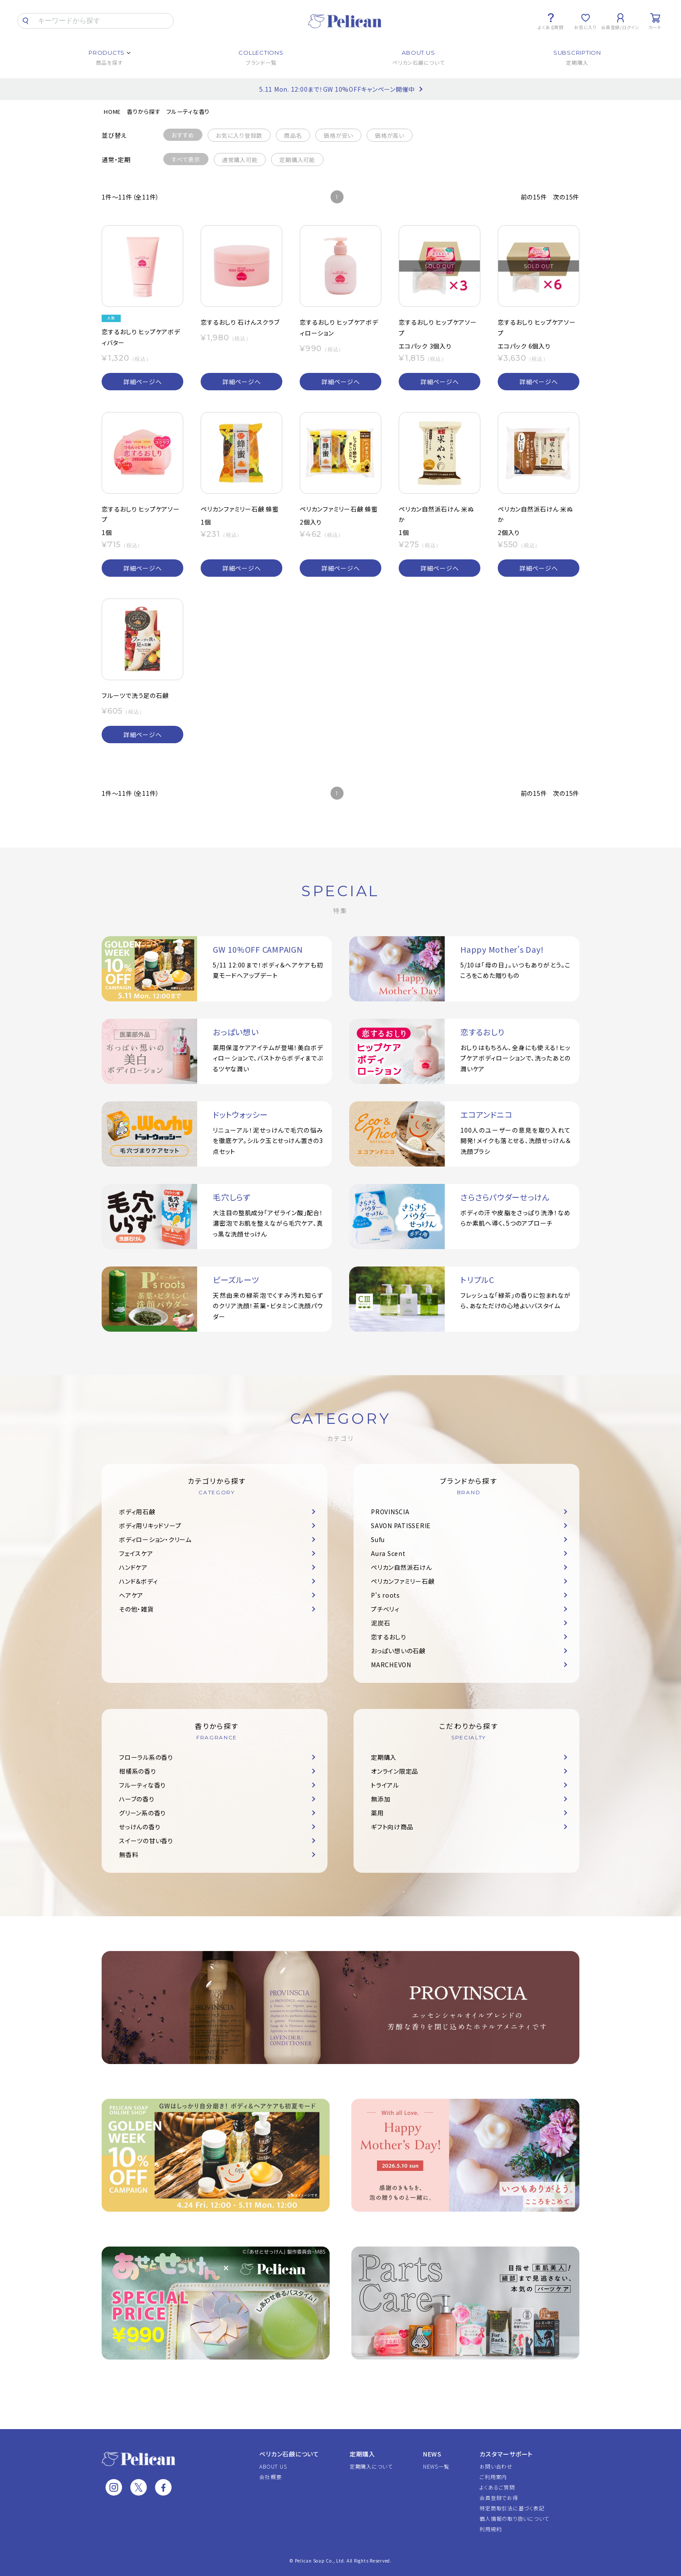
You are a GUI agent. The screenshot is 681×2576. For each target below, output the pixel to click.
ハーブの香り (137, 1799)
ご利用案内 (493, 2476)
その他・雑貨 (136, 1609)
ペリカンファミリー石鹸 (402, 1581)
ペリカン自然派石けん (401, 1567)
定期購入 (384, 1757)
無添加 (380, 1799)
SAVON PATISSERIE (401, 1525)
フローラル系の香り (146, 1757)
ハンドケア (133, 1567)
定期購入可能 (297, 160)
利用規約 (490, 2529)
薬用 (377, 1813)
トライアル (385, 1785)
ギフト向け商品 (392, 1827)
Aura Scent (388, 1553)
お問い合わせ (495, 2466)
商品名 (293, 135)
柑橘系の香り (137, 1771)
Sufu (378, 1539)
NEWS (432, 2454)
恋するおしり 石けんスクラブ (240, 322)
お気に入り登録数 (239, 135)
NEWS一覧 (436, 2466)
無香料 (128, 1854)
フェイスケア (136, 1553)
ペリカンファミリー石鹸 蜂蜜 (240, 509)
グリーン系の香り (142, 1813)
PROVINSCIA (390, 1512)
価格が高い (389, 135)
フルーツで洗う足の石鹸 (135, 695)
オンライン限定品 (394, 1771)
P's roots (385, 1595)
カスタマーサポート (506, 2454)
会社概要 (270, 2476)
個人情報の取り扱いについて (514, 2518)
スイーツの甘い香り (146, 1841)
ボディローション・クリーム (155, 1539)
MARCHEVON (391, 1665)
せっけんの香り (139, 1827)
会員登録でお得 (498, 2497)
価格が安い (338, 135)
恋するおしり (389, 1637)
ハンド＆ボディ (138, 1581)
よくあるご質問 (497, 2487)
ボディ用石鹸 (137, 1512)
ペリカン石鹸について (289, 2454)
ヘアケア (131, 1595)
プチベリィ (385, 1609)
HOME (112, 111)
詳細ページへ (142, 381)
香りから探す (144, 111)
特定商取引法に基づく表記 (511, 2508)
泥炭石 (380, 1623)
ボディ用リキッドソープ (150, 1525)
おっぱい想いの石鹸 (398, 1651)
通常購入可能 (240, 160)
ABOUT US (273, 2466)
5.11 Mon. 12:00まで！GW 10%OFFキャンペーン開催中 (337, 89)
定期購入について (371, 2466)
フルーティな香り (188, 111)
